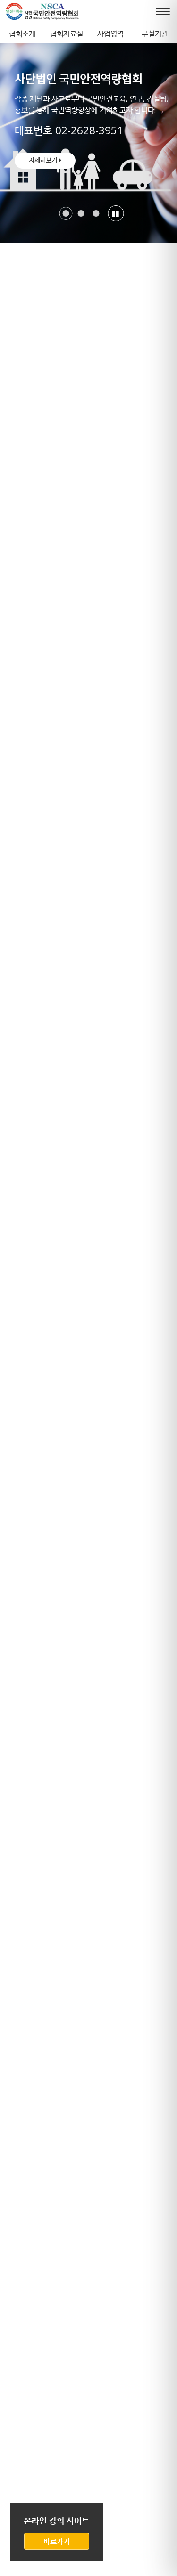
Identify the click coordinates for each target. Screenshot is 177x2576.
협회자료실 (66, 33)
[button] (65, 213)
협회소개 (22, 33)
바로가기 (56, 2541)
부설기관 (155, 33)
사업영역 (110, 33)
